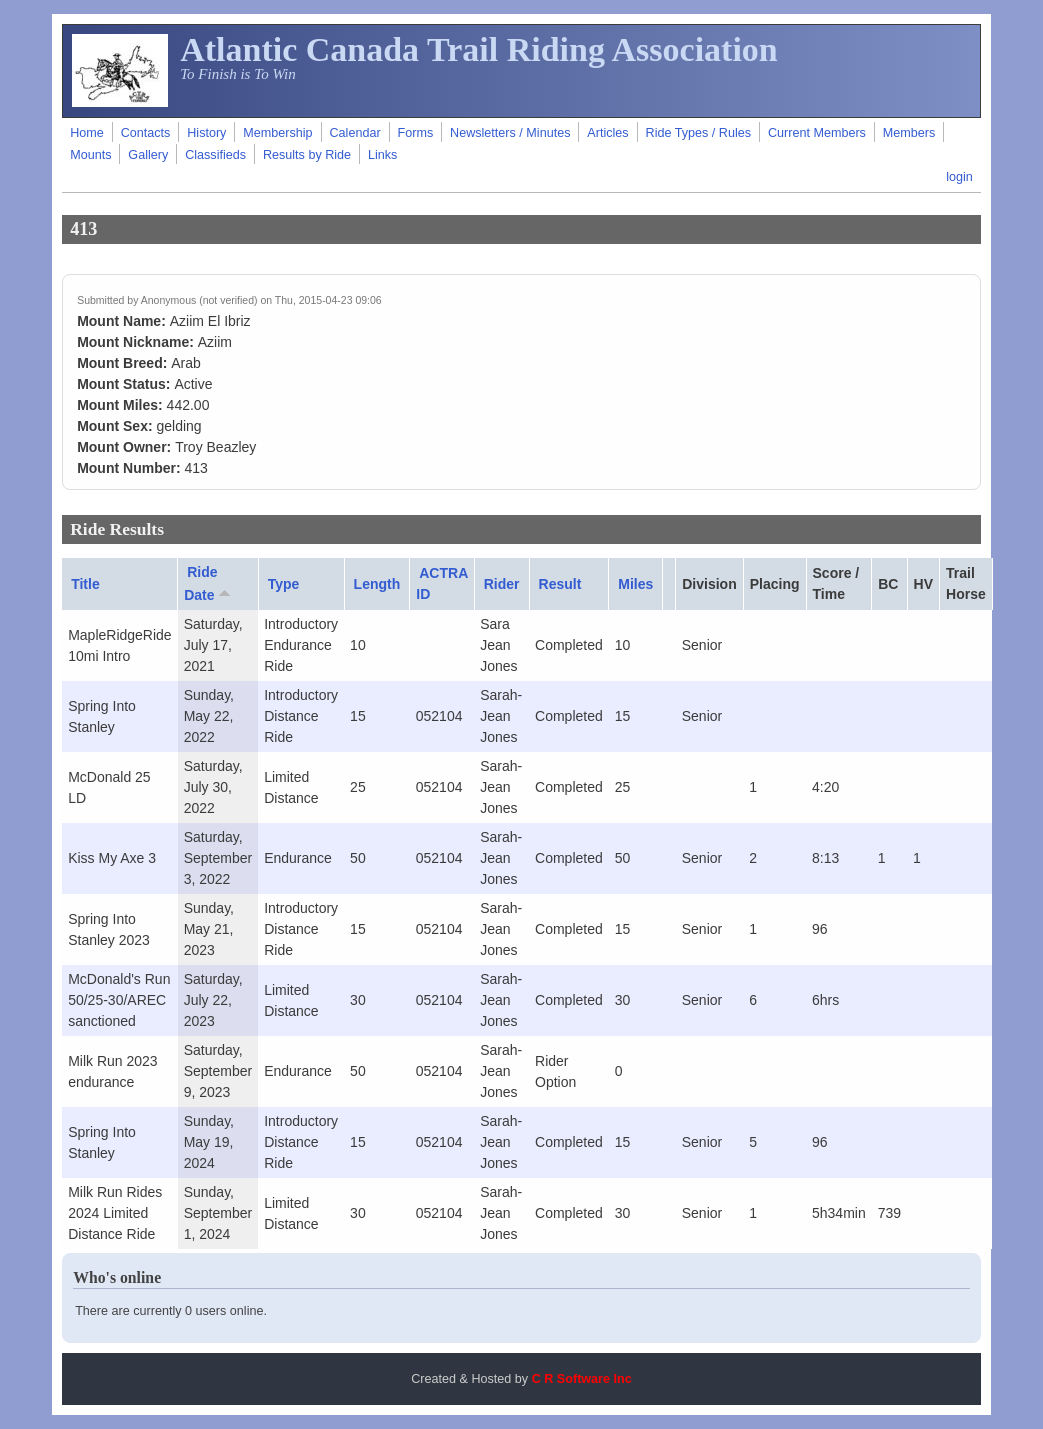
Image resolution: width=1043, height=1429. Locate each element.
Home (87, 133)
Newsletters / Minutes (510, 133)
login (959, 177)
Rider (502, 584)
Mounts (90, 155)
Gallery (148, 155)
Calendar (355, 133)
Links (382, 155)
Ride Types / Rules (698, 133)
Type (284, 584)
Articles (607, 133)
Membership (277, 133)
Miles (635, 584)
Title (85, 584)
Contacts (146, 133)
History (206, 133)
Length (377, 584)
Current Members (817, 133)
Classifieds (215, 155)
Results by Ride (307, 155)
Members (909, 133)
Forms (416, 133)
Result (560, 584)
